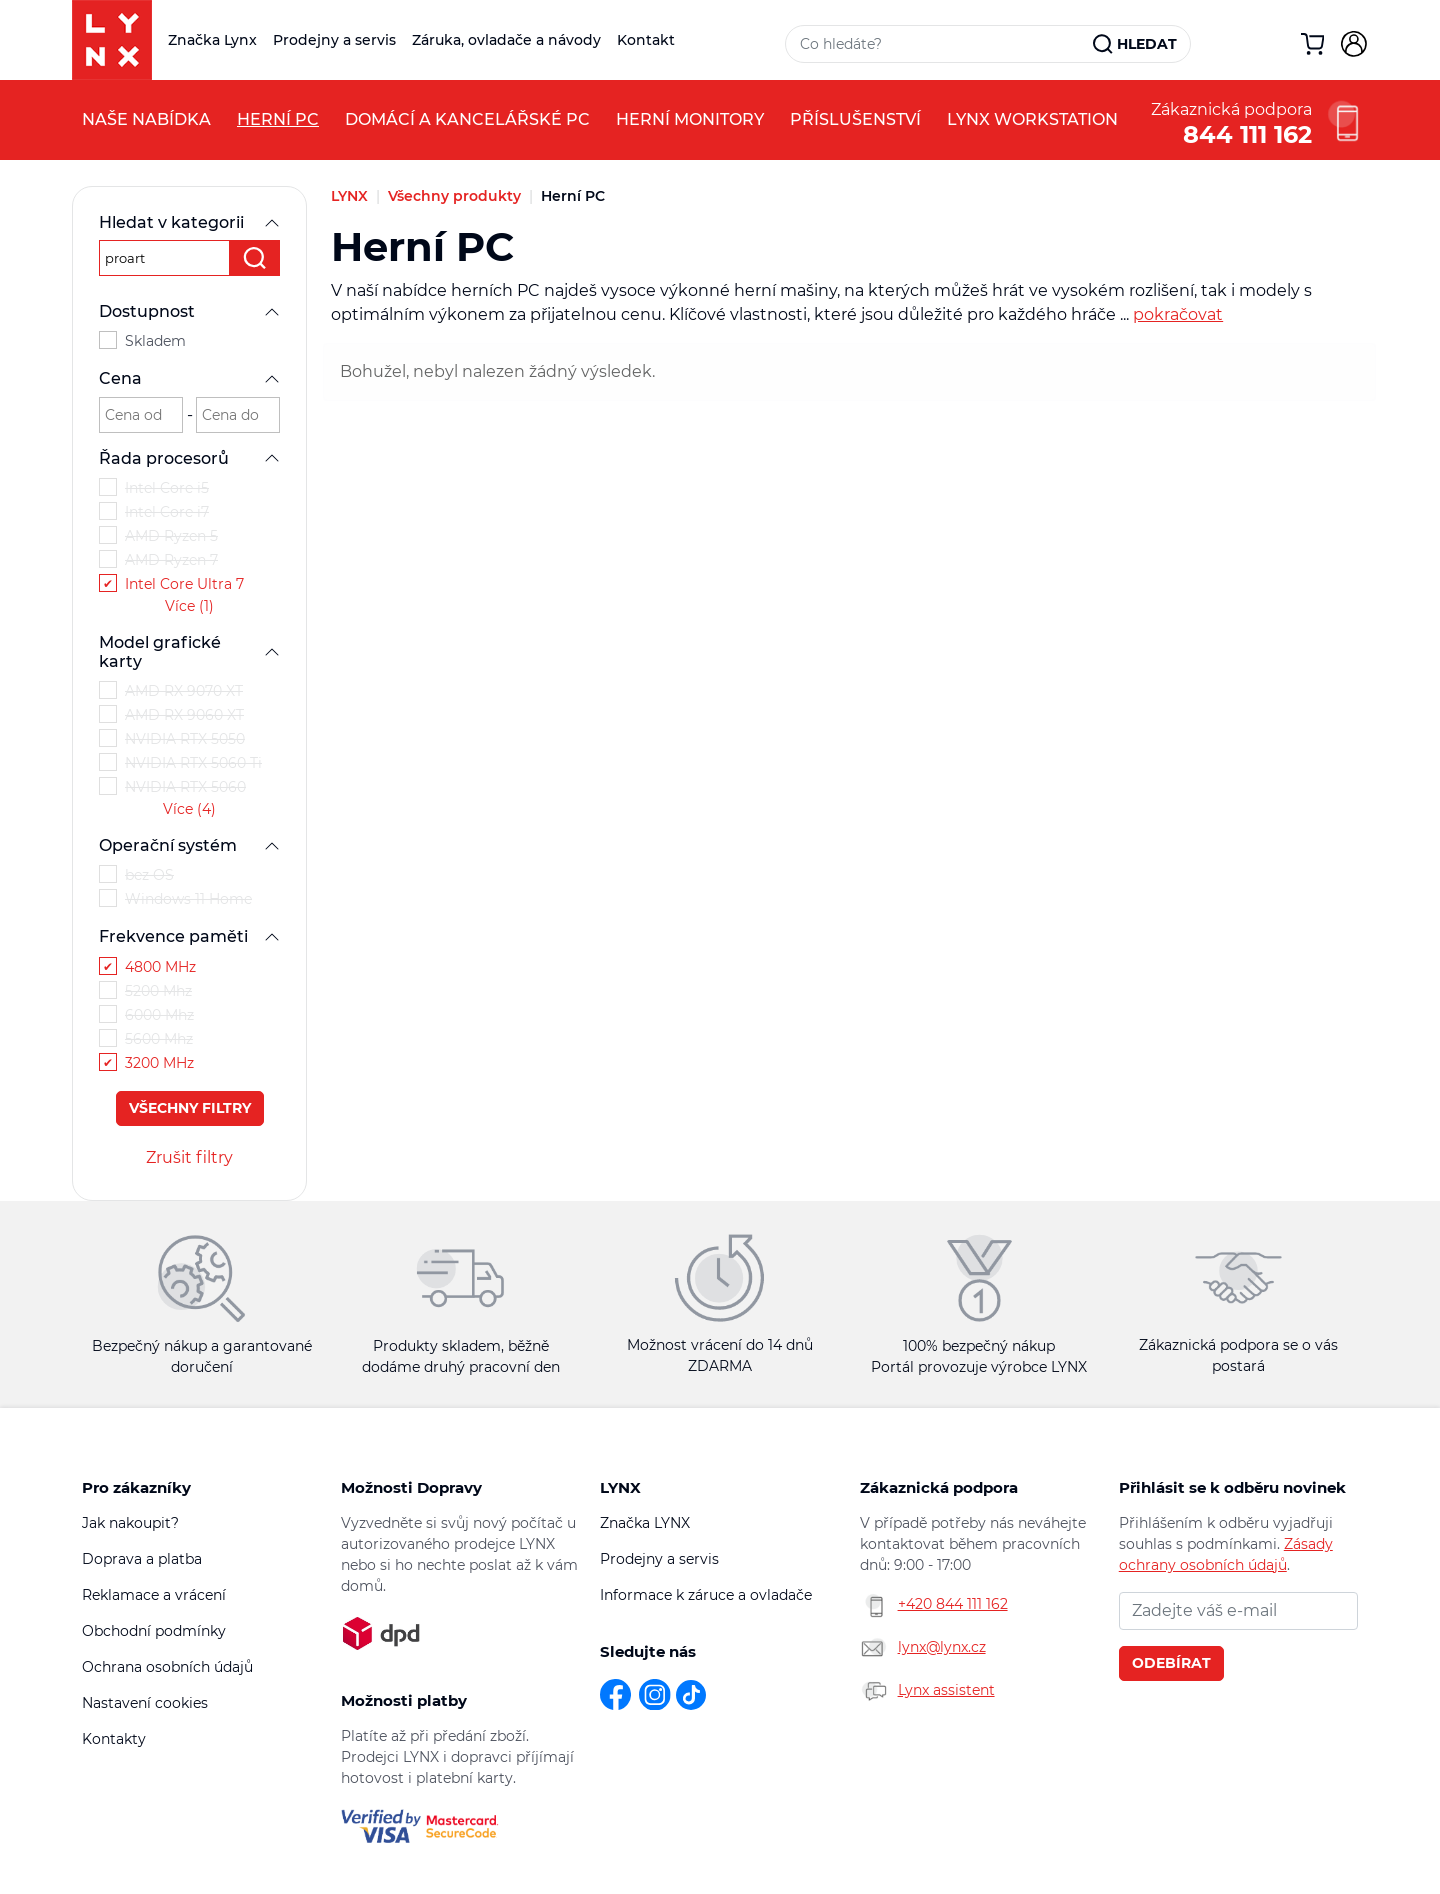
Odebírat (1171, 1663)
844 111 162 (1247, 132)
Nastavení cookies (145, 1703)
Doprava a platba (142, 1559)
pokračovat (1178, 314)
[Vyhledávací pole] (940, 44)
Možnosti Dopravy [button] (411, 1487)
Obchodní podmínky (154, 1631)
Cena (189, 378)
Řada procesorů (189, 458)
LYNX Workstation (1032, 119)
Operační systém (189, 845)
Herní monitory (690, 119)
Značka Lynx (212, 40)
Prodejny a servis (334, 40)
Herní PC (278, 119)
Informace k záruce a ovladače (706, 1595)
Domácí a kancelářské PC (467, 119)
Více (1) (189, 606)
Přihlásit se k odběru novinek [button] (1232, 1487)
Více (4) (189, 809)
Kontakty (114, 1739)
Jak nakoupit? (130, 1523)
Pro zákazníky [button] (136, 1487)
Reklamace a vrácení (154, 1595)
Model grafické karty (189, 652)
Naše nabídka (146, 119)
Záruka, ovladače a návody (506, 40)
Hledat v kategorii (189, 222)
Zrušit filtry (189, 1157)
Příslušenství (855, 119)
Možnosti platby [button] (404, 1700)
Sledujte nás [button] (648, 1651)
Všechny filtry (190, 1108)
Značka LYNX (645, 1523)
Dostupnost (189, 311)
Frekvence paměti (189, 936)
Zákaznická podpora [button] (939, 1487)
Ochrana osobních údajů (167, 1667)
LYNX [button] (620, 1487)
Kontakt (646, 40)
